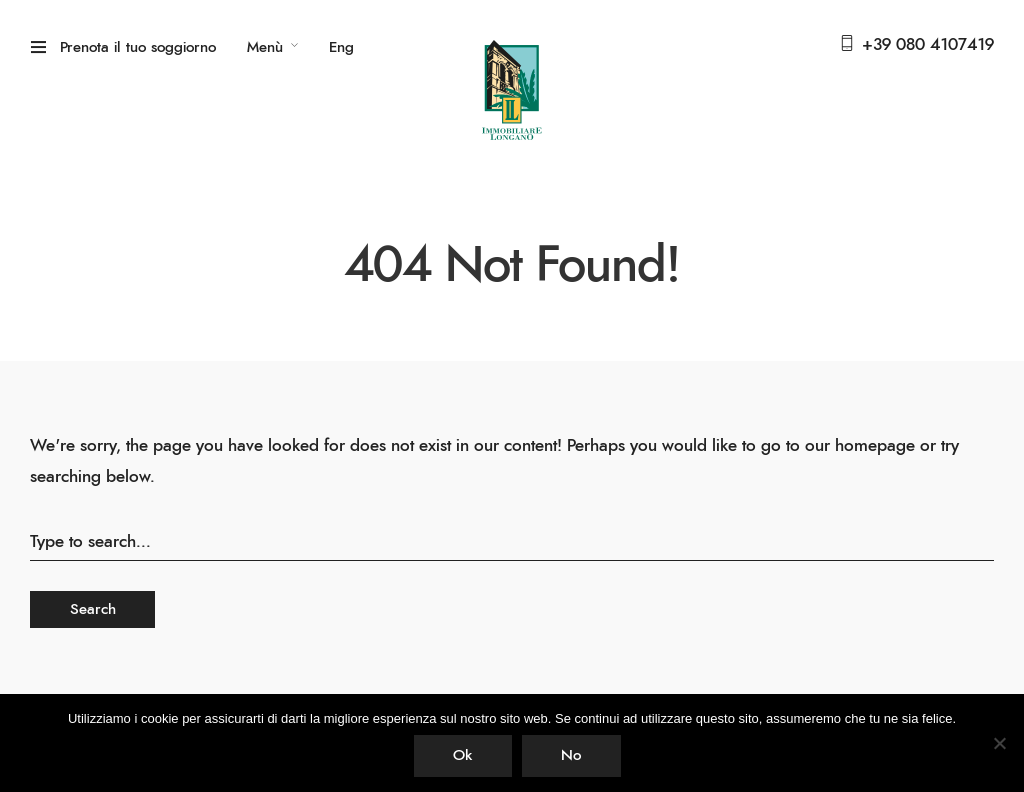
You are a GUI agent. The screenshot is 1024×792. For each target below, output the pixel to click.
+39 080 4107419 (928, 44)
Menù (265, 47)
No (571, 755)
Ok (462, 755)
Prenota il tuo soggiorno (138, 47)
